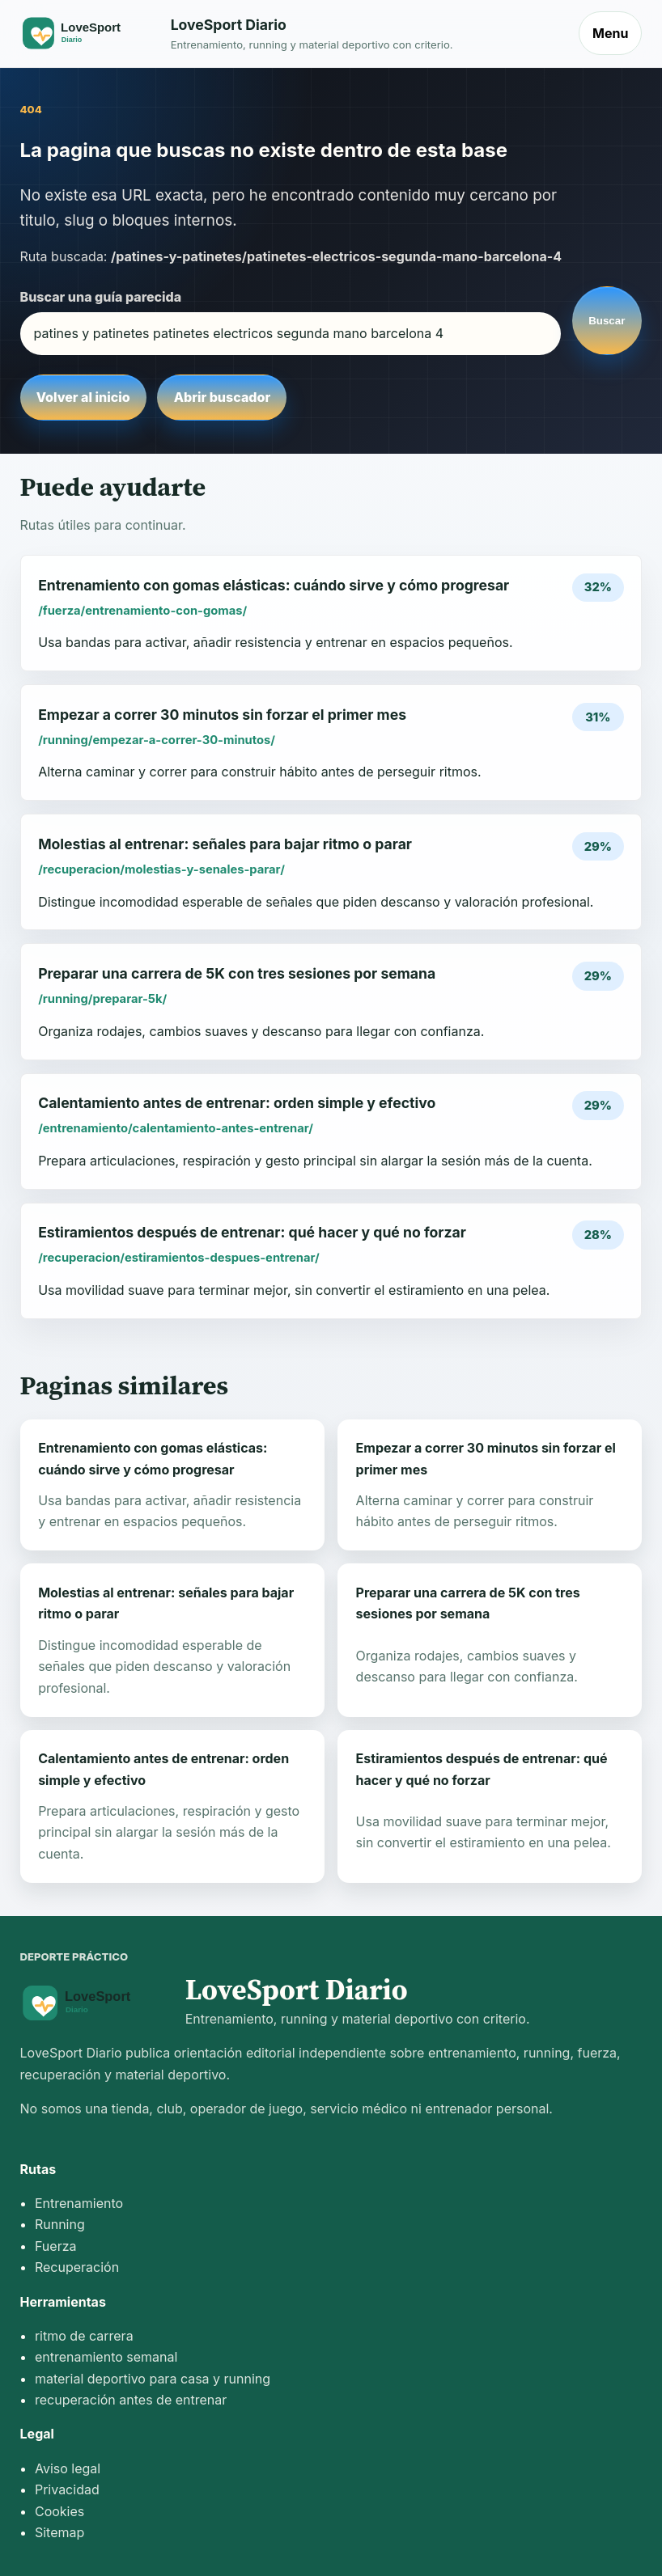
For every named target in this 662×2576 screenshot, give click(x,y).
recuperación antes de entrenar (131, 2400)
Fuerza (56, 2246)
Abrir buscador (222, 397)
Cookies (59, 2511)
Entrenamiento (79, 2203)
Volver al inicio (83, 397)
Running (60, 2224)
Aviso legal (67, 2468)
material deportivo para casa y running (152, 2379)
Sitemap (59, 2532)
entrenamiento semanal (106, 2357)
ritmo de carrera (84, 2336)
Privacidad (67, 2489)
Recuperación (77, 2267)
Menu (610, 33)
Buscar (606, 321)
